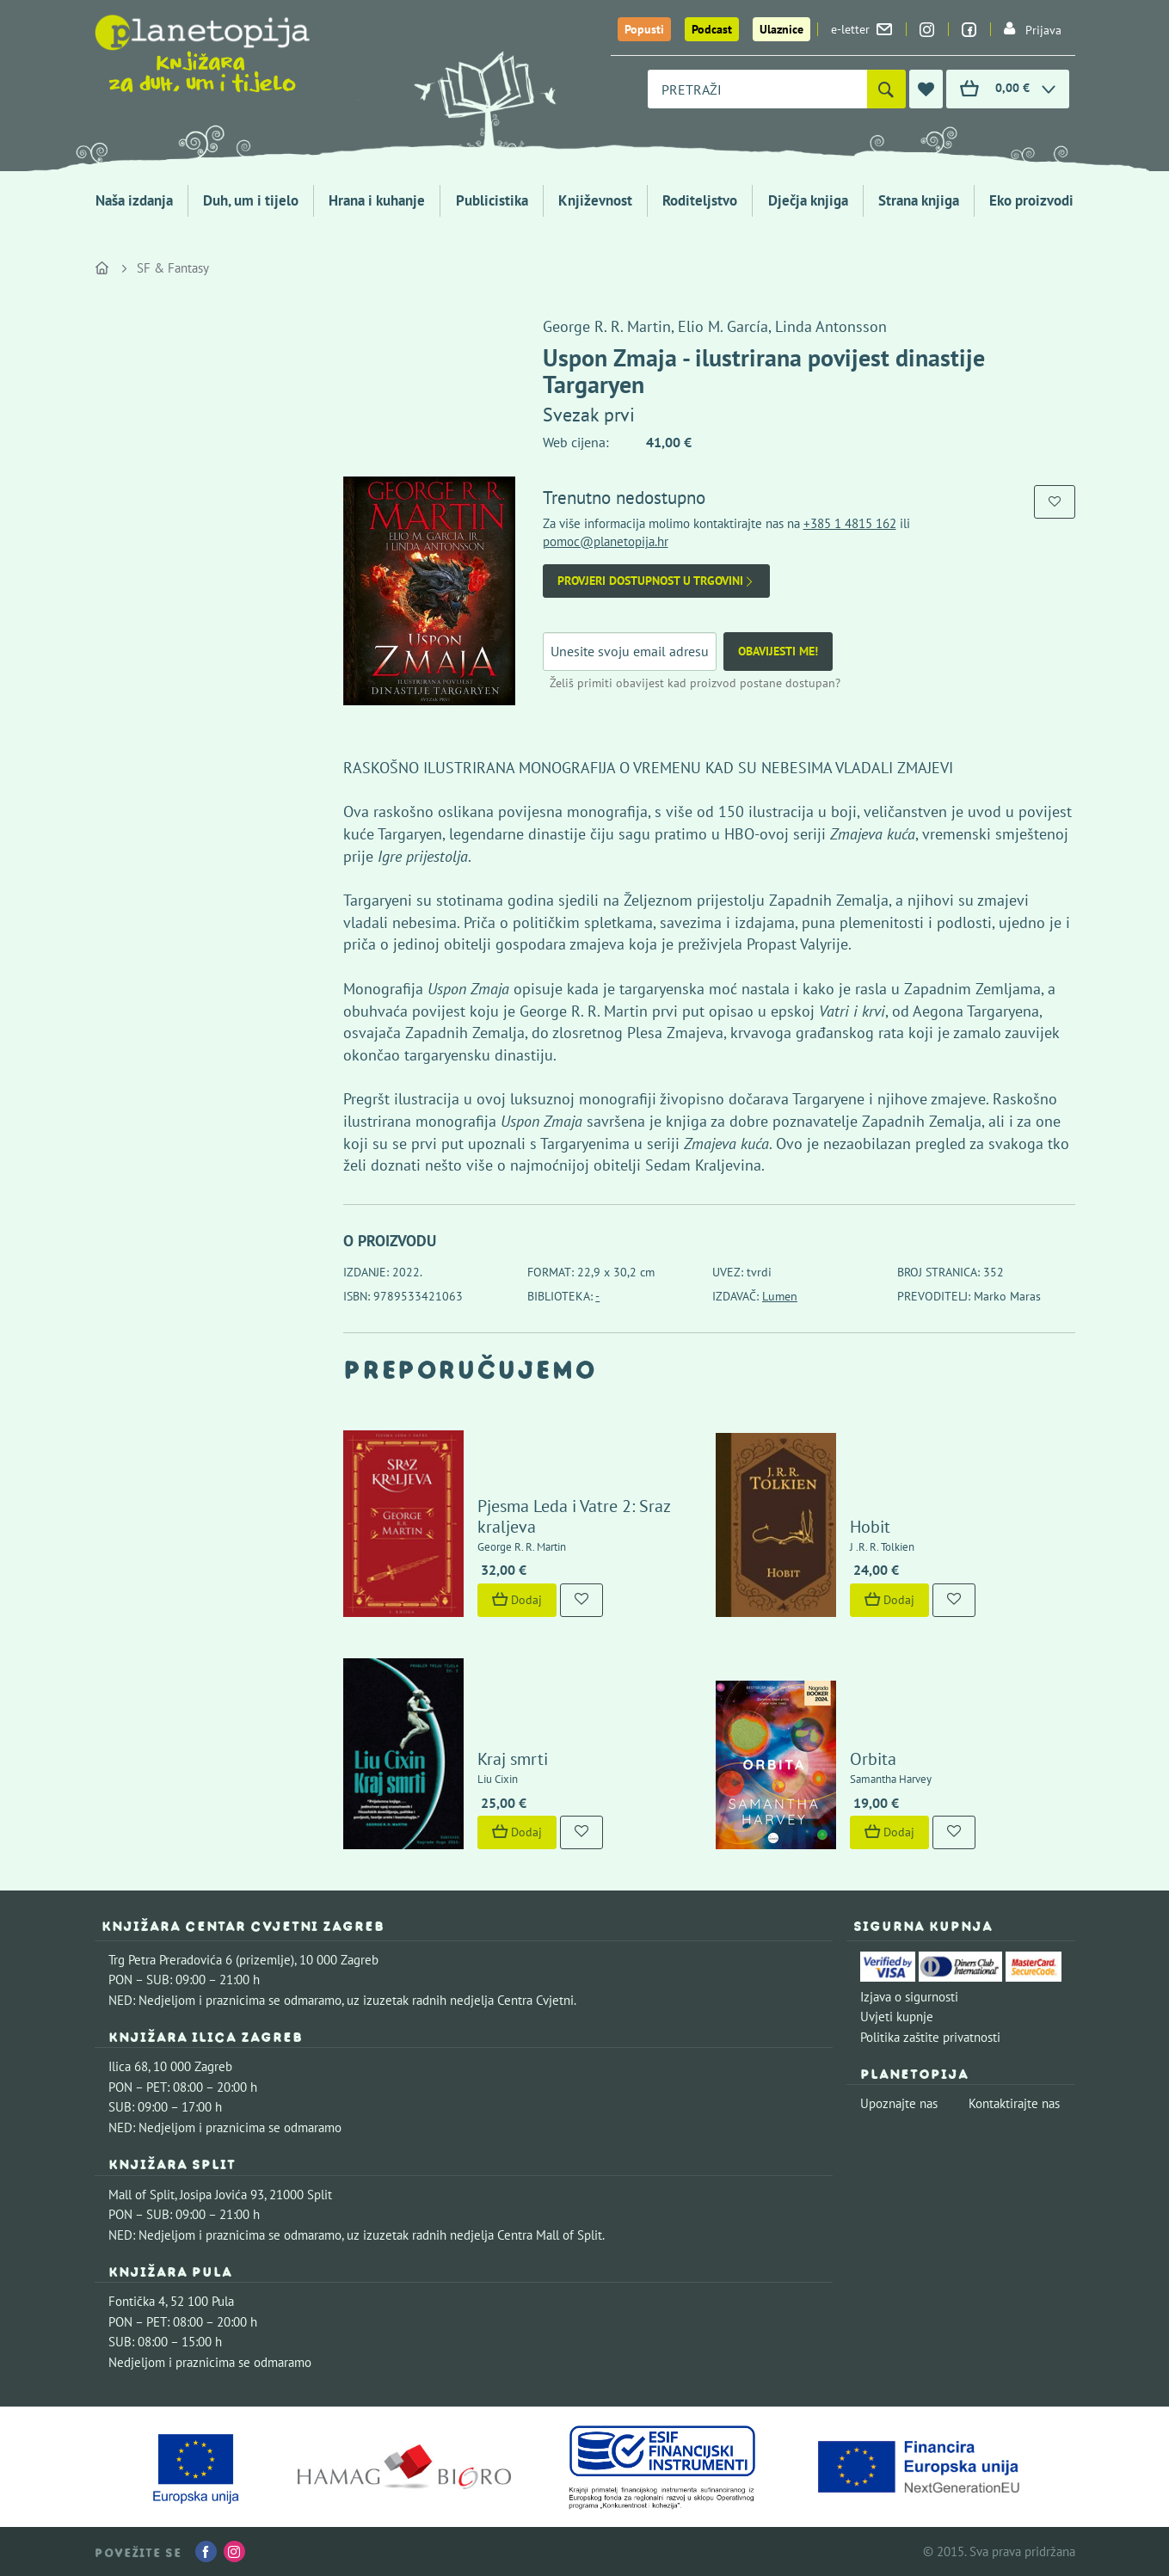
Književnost (595, 200)
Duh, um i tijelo (250, 200)
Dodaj (517, 1600)
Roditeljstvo (699, 200)
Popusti (644, 29)
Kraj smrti (512, 1759)
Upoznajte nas (899, 2103)
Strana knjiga (918, 200)
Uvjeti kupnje (896, 2016)
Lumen (779, 1296)
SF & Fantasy (173, 268)
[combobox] (757, 89)
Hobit (870, 1526)
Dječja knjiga (808, 200)
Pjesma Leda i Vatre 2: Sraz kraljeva (573, 1516)
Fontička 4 (136, 2301)
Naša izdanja (134, 200)
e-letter (861, 29)
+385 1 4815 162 (849, 523)
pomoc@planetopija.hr (605, 541)
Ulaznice (781, 29)
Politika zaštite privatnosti (930, 2037)
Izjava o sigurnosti (909, 1997)
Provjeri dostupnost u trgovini (656, 581)
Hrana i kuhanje (377, 200)
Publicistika (492, 200)
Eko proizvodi (1031, 200)
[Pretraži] (886, 89)
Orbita (873, 1759)
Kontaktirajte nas (1014, 2103)
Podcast (712, 29)
